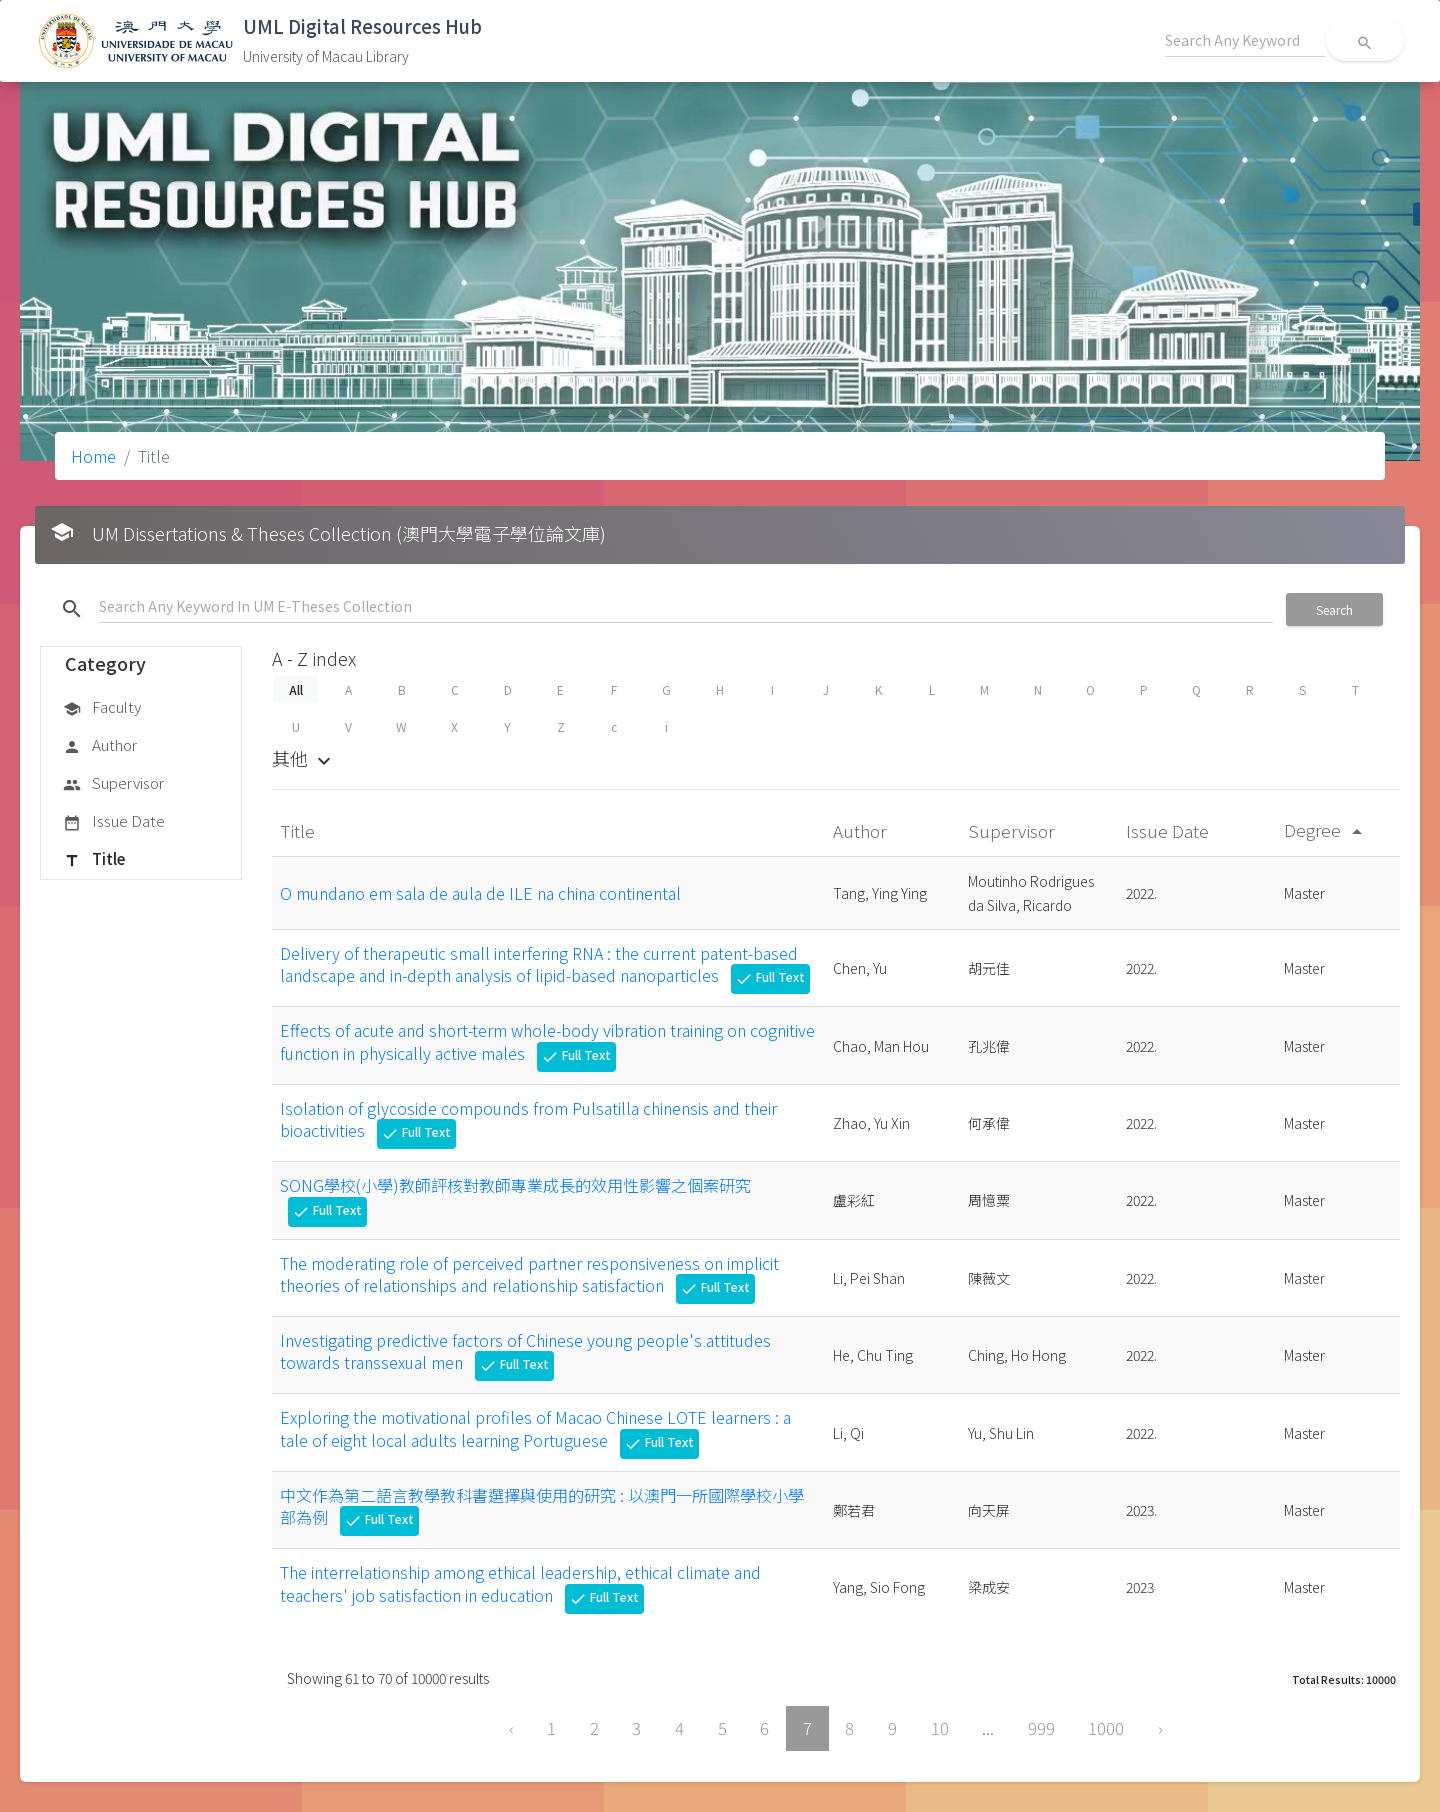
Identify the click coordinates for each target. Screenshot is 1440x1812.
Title (94, 860)
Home (93, 456)
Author (100, 746)
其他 (304, 758)
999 (1041, 1728)
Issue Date (114, 822)
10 (940, 1728)
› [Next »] (1160, 1728)
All (295, 689)
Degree (1326, 829)
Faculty (102, 708)
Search (1334, 609)
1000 (1106, 1728)
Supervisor (113, 784)
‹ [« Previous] (511, 1728)
